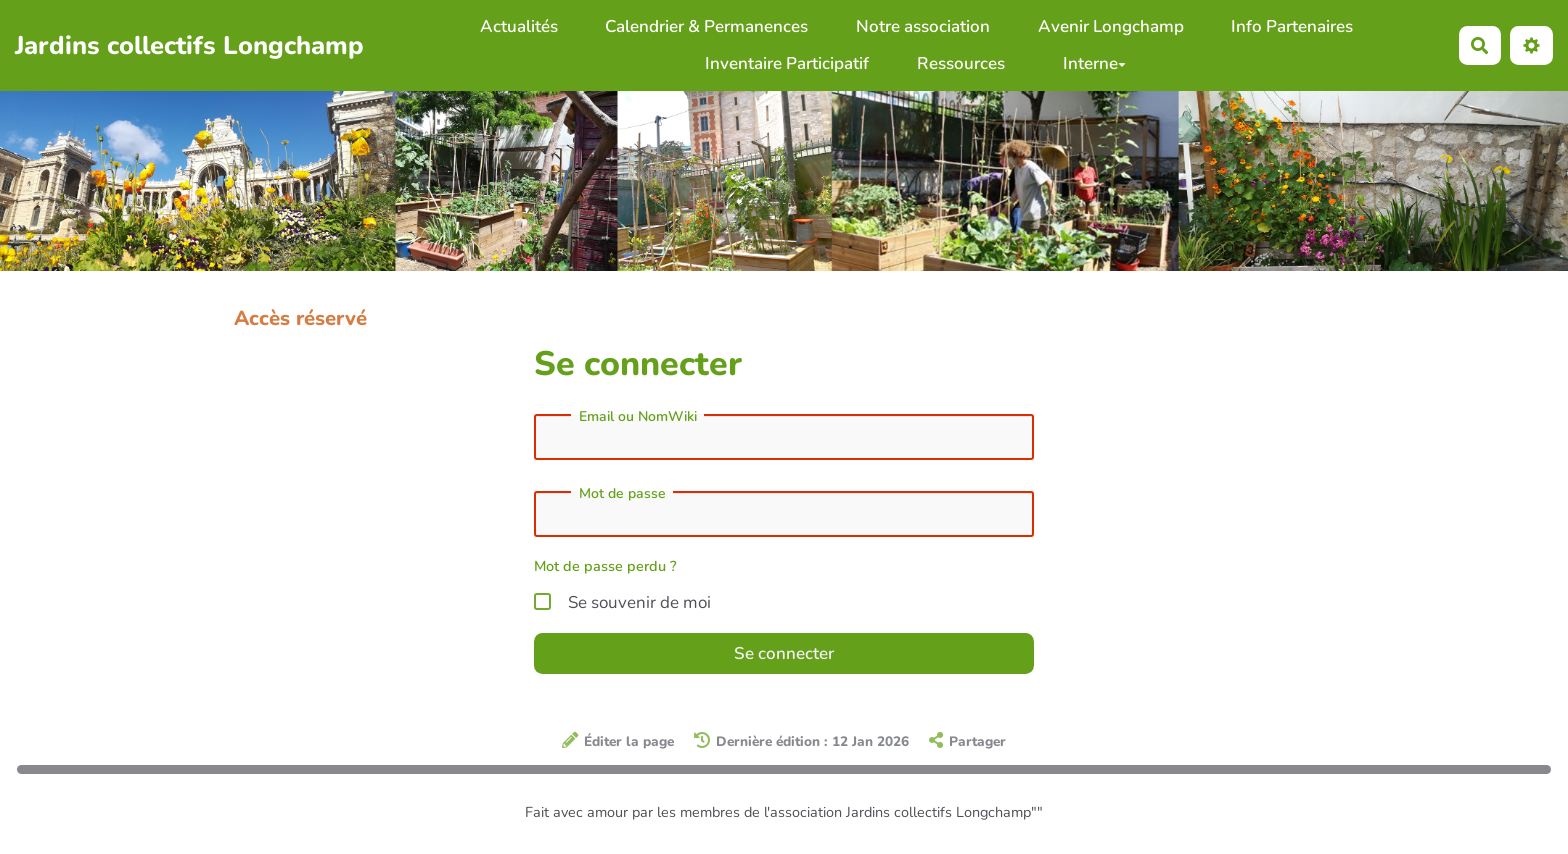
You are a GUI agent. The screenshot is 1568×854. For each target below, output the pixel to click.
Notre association (923, 26)
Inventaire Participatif (787, 63)
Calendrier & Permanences (706, 26)
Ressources (961, 63)
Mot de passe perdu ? (605, 566)
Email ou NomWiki (638, 417)
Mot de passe (622, 494)
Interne (1094, 63)
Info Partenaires (1292, 26)
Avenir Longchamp (1111, 26)
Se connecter (784, 653)
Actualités (519, 26)
